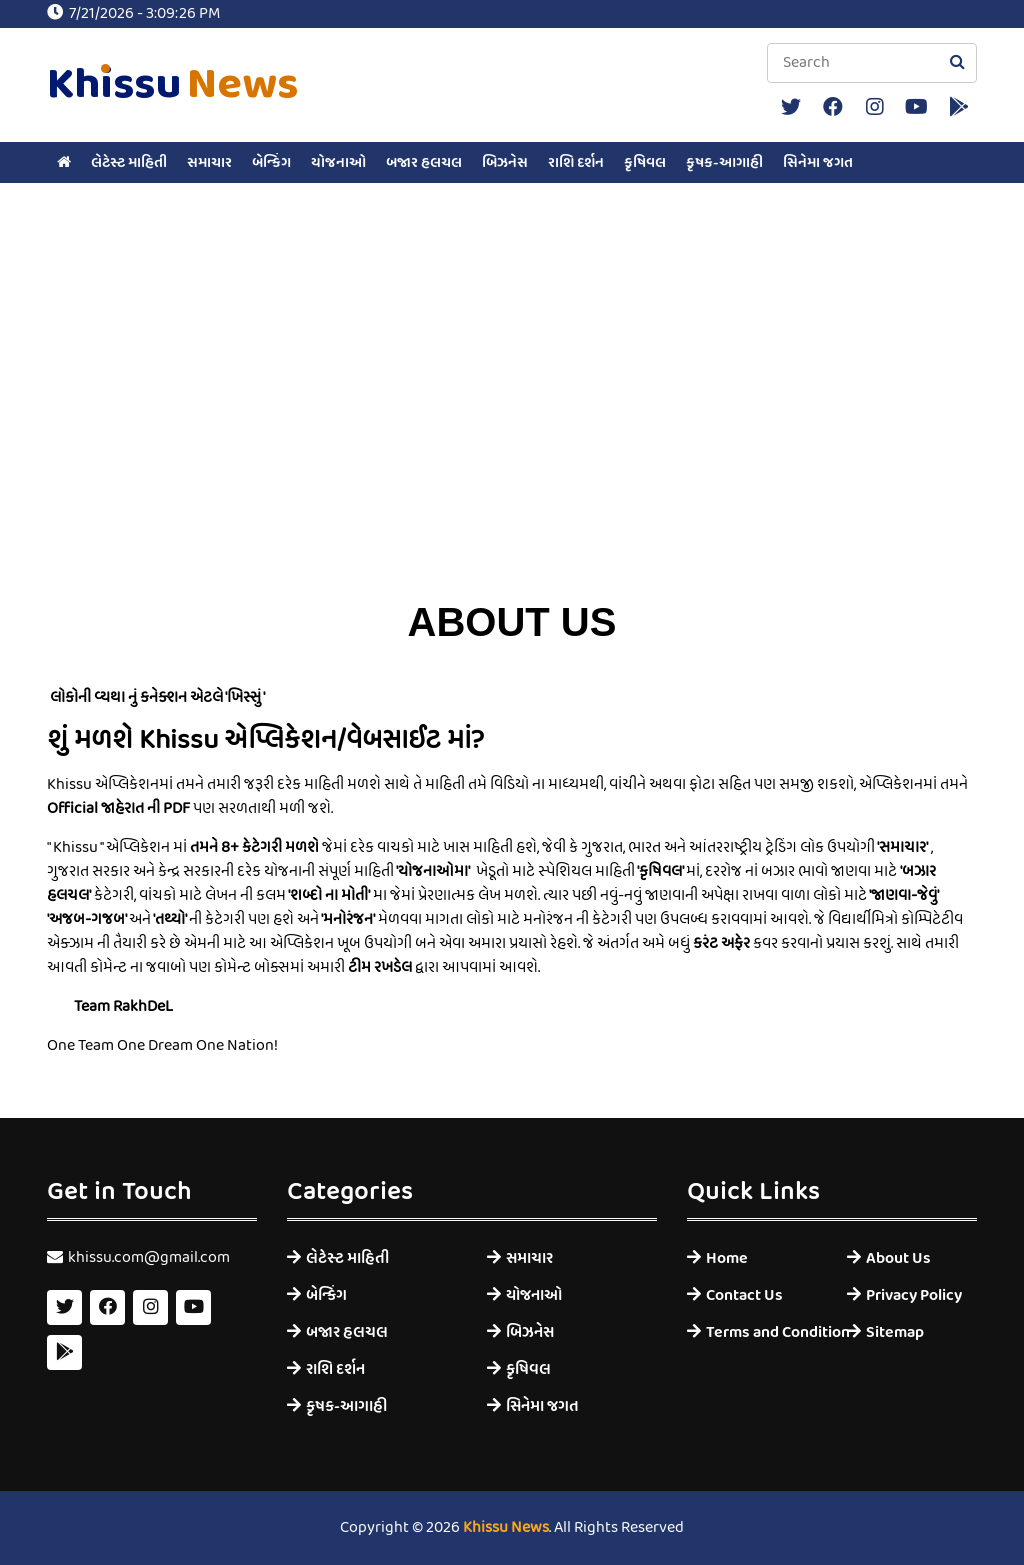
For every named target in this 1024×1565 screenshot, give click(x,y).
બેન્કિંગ (271, 163)
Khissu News (506, 1528)
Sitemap (895, 1332)
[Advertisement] (512, 418)
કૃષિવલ (645, 163)
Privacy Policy (914, 1295)
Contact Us (744, 1295)
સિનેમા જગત (818, 163)
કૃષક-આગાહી (724, 163)
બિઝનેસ (505, 163)
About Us (898, 1258)
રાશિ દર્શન (576, 163)
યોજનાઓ (338, 163)
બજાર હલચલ (424, 163)
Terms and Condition (761, 1332)
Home (727, 1258)
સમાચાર (209, 163)
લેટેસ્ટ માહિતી (129, 163)
